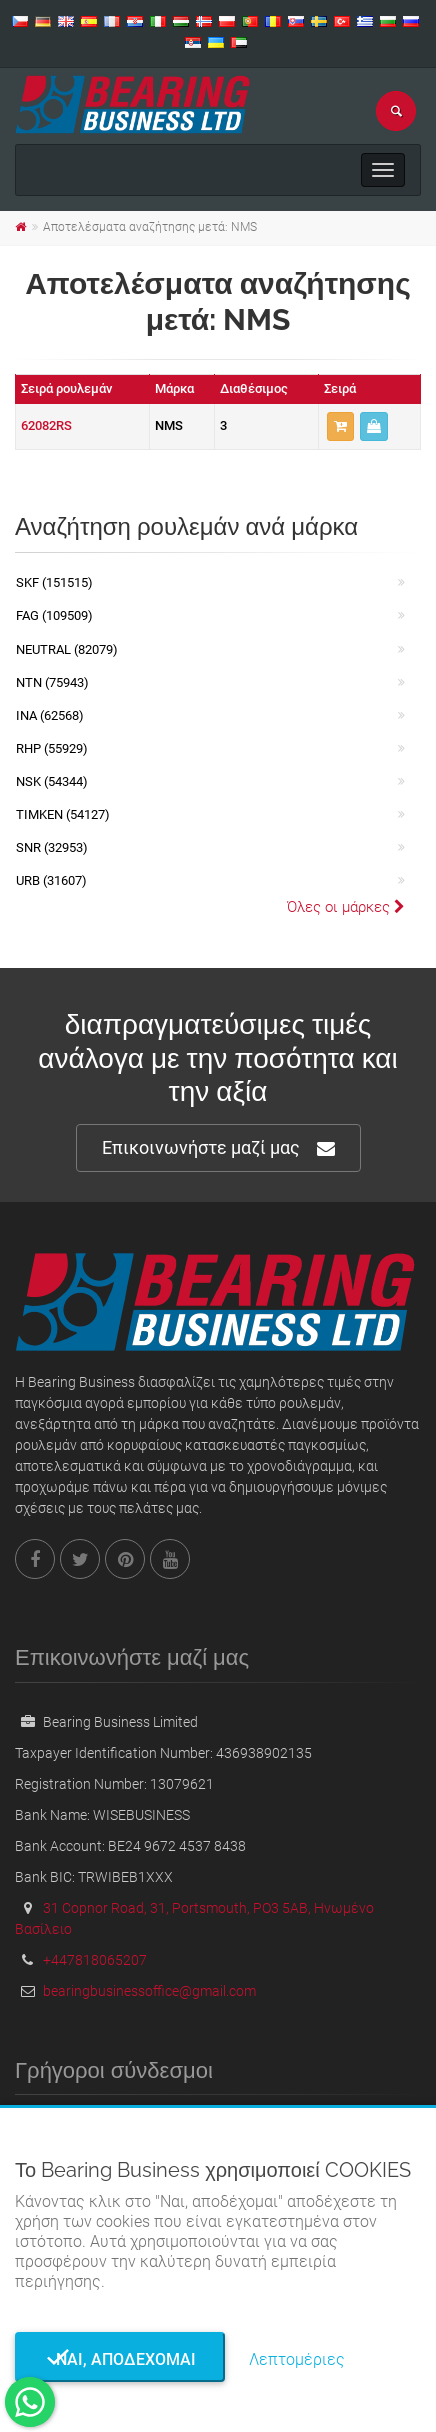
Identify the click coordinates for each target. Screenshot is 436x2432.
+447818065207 (95, 1960)
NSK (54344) (52, 781)
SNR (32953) (52, 847)
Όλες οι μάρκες (346, 907)
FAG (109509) (54, 615)
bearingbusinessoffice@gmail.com (149, 1991)
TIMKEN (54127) (63, 814)
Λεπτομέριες (297, 2359)
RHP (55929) (52, 748)
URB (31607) (51, 880)
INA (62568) (50, 715)
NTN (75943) (52, 682)
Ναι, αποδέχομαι (120, 2359)
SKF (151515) (54, 582)
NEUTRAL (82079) (67, 649)
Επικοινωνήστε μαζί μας (218, 1148)
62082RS (46, 425)
